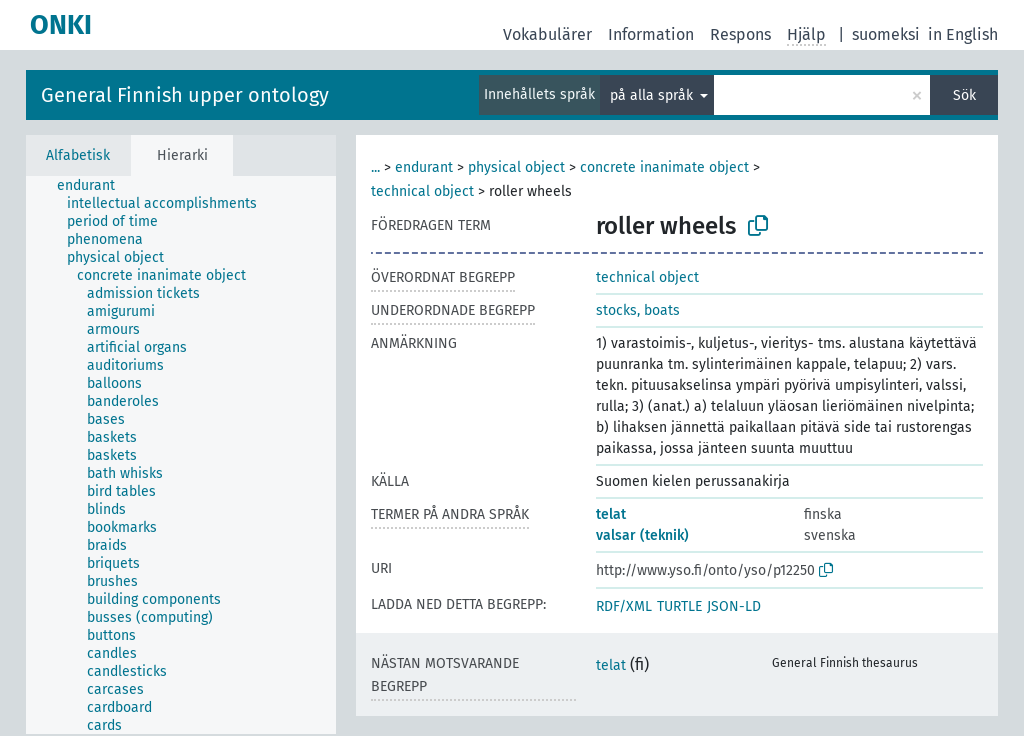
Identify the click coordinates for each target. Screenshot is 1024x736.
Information (651, 34)
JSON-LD (734, 606)
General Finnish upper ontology (185, 95)
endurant (424, 167)
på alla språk (653, 95)
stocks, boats (638, 310)
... (375, 167)
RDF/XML (624, 606)
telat (611, 514)
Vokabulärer (547, 34)
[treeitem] (94, 186)
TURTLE (679, 606)
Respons (740, 34)
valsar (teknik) (642, 535)
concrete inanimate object (664, 167)
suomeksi (886, 34)
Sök (964, 95)
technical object (422, 191)
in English (963, 34)
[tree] (181, 455)
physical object (516, 167)
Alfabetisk (78, 155)
